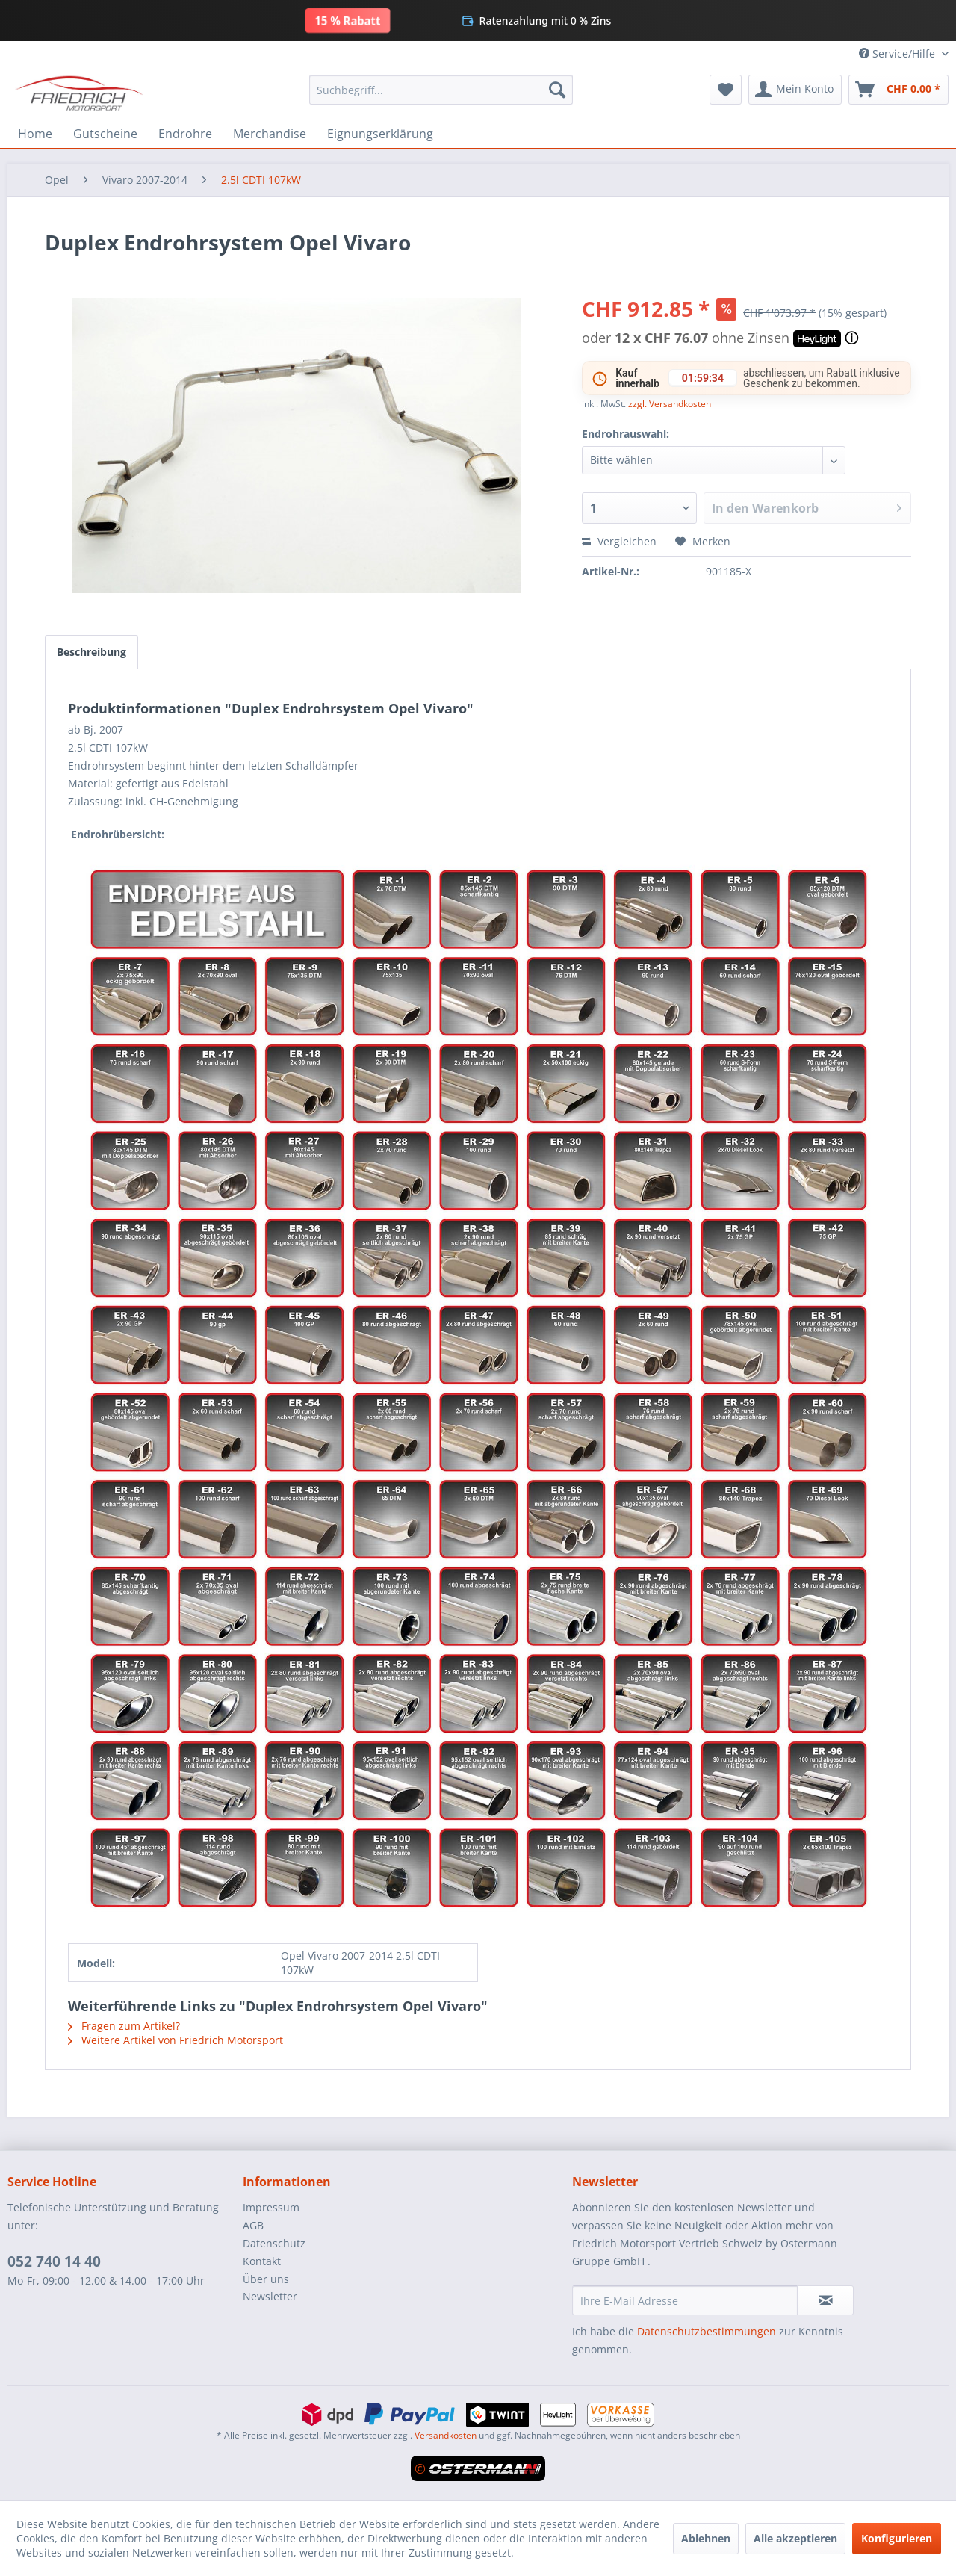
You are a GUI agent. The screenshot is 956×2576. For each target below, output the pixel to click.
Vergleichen (619, 541)
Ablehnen (705, 2538)
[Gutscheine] (105, 134)
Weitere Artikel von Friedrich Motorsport (175, 2040)
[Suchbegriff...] (441, 90)
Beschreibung (91, 652)
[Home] (35, 134)
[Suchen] (557, 90)
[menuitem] (441, 90)
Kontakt (262, 2261)
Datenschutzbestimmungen (706, 2331)
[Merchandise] (270, 134)
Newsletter (270, 2296)
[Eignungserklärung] (380, 134)
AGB (253, 2225)
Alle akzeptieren (795, 2538)
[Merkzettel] (726, 90)
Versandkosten (446, 2435)
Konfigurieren (896, 2538)
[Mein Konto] (795, 90)
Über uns (266, 2279)
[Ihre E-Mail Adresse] (685, 2300)
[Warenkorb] (898, 90)
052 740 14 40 (54, 2261)
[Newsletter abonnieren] (825, 2300)
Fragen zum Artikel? (124, 2026)
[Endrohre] (185, 134)
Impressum (271, 2207)
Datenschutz (274, 2243)
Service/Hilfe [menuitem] (898, 53)
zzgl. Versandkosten (669, 403)
